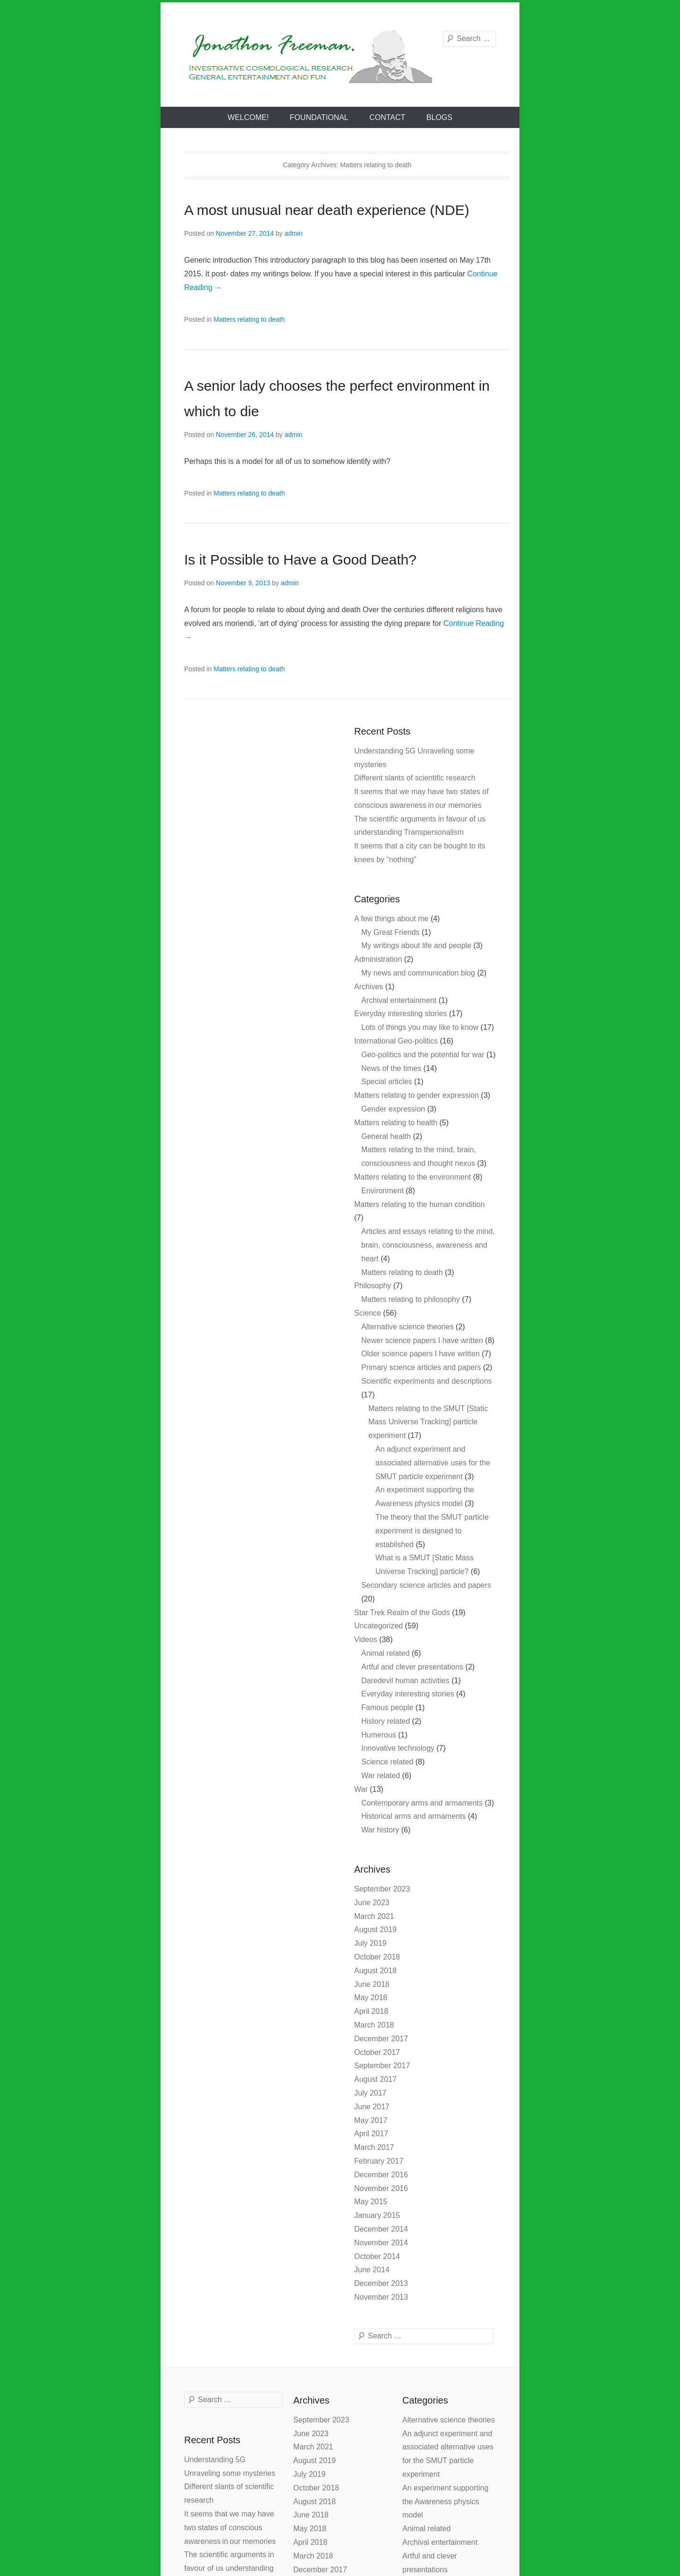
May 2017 (370, 2120)
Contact (387, 117)
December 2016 (381, 2175)
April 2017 (371, 2134)
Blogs (439, 117)
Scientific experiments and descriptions (426, 1381)
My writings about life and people (416, 945)
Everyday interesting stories (400, 1014)
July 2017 (370, 2093)
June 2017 (372, 2107)
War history (380, 1830)
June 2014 (372, 2270)
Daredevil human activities (405, 1681)
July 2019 (370, 1943)
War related (380, 1776)
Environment (382, 1191)
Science (367, 1313)
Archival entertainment (398, 1000)
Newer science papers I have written (422, 1340)
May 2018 (370, 1998)
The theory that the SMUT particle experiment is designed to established (432, 1531)
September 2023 (382, 1889)
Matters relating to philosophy (410, 1299)
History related (385, 1721)
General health (386, 1136)
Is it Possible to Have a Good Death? (300, 559)
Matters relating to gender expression (416, 1095)
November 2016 (381, 2188)
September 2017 (382, 2066)
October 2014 (377, 2256)
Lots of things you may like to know (419, 1027)
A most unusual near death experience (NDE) (326, 210)
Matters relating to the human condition (419, 1204)
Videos (365, 1639)
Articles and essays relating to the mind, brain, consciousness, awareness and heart (428, 1245)
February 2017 (378, 2161)
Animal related (385, 1653)
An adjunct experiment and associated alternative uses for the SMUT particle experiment (432, 1463)
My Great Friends (390, 932)
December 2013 (381, 2283)
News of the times (391, 1068)
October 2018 (377, 1957)
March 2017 (374, 2147)
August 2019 (375, 1930)
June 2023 (372, 1903)
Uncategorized (378, 1626)
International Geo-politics (396, 1041)
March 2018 (374, 2025)
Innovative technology (397, 1748)
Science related (387, 1762)
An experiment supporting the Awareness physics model (445, 2501)
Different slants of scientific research (415, 778)
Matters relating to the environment (412, 1177)
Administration (378, 959)
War (361, 1789)
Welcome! (248, 117)
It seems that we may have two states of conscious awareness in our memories (230, 2527)
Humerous (378, 1735)
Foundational (319, 117)
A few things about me (391, 919)
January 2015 (377, 2215)
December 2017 (381, 2039)
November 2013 (381, 2297)
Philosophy (372, 1286)
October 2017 (377, 2052)
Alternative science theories (407, 1327)
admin (293, 233)
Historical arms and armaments (413, 1816)
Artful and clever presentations (412, 1667)
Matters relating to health (395, 1123)
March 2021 (374, 1916)
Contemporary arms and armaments (422, 1803)
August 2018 (375, 1971)
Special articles (386, 1082)
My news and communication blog (418, 973)
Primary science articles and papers (421, 1367)
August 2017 (375, 2079)
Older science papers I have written (420, 1354)
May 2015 (370, 2202)
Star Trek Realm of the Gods (402, 1613)
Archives (368, 987)
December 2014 (381, 2229)
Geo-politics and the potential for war (422, 1055)
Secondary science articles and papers (426, 1585)
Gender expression (393, 1109)
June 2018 (372, 1984)
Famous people (387, 1707)
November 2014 (381, 2243)
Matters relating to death (249, 319)
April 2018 (371, 2011)
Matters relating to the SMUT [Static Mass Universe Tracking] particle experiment (428, 1422)
